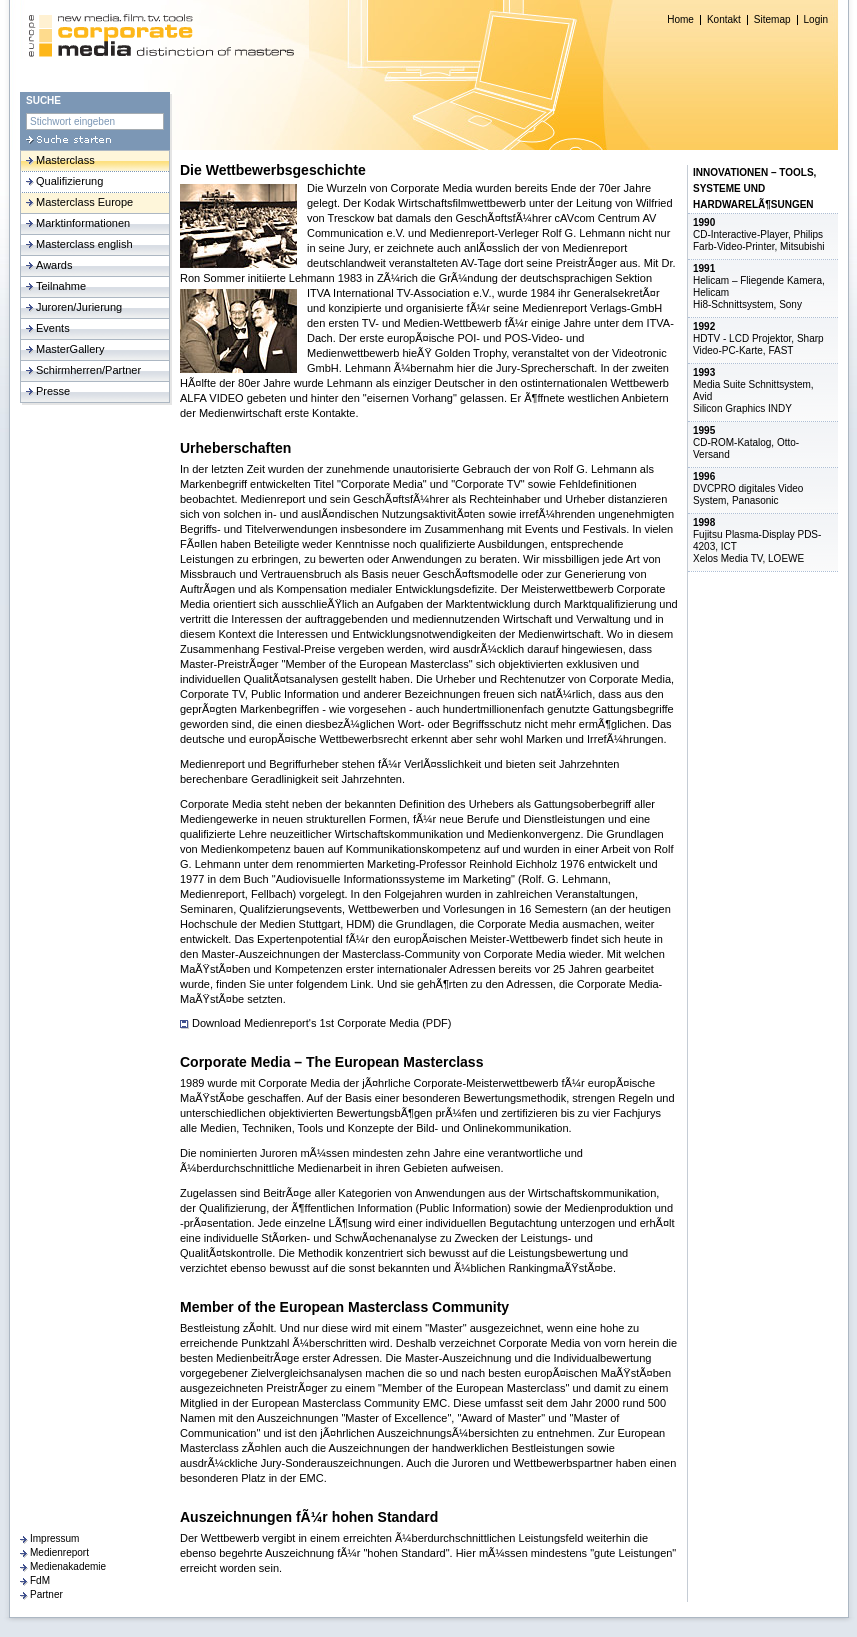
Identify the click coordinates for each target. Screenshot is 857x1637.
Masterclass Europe (84, 202)
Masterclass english (84, 244)
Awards (54, 265)
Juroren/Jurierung (79, 307)
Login (816, 20)
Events (53, 328)
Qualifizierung (69, 181)
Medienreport (59, 1552)
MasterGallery (70, 349)
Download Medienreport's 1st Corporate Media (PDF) (322, 1023)
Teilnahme (61, 286)
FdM (40, 1580)
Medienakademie (68, 1566)
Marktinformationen (83, 223)
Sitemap (772, 20)
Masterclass (65, 160)
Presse (53, 391)
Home (680, 20)
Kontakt (724, 20)
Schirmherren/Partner (88, 370)
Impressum (54, 1538)
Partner (46, 1594)
